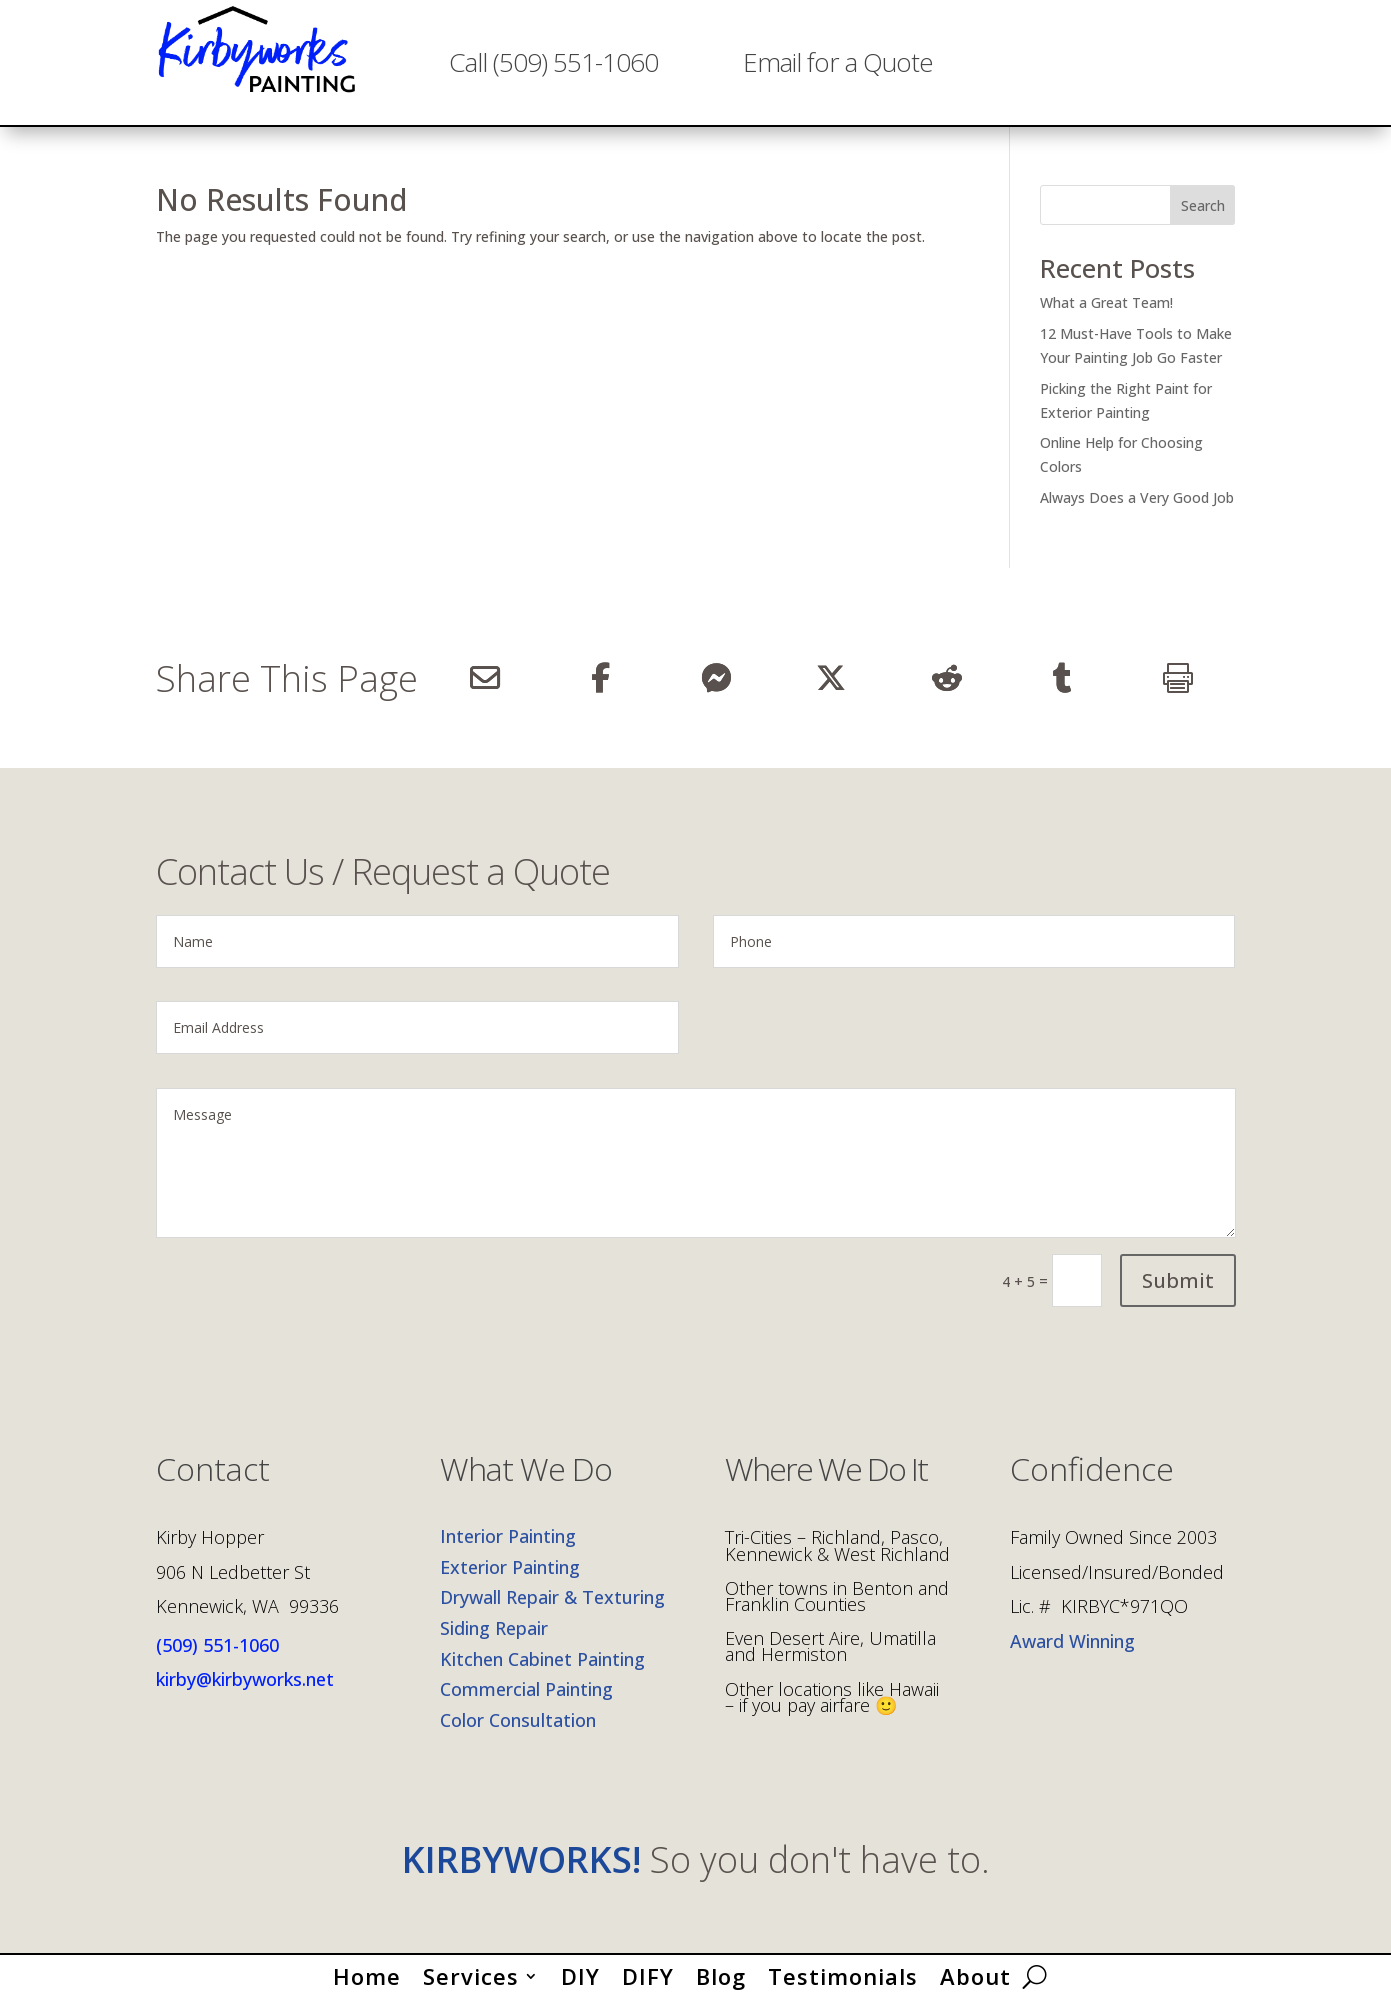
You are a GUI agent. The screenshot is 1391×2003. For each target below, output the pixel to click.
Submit (1178, 1280)
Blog (721, 1972)
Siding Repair (494, 1628)
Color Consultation (518, 1720)
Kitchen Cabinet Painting (542, 1659)
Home (367, 1972)
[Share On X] (831, 678)
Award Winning (1072, 1641)
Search (1203, 205)
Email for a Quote (838, 62)
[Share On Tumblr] (1062, 678)
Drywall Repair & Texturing (552, 1597)
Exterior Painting (510, 1567)
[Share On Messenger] (715, 678)
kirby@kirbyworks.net (245, 1679)
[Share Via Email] (485, 678)
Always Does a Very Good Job (1137, 497)
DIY (580, 1972)
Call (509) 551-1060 (553, 62)
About (975, 1972)
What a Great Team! (1106, 302)
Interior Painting (508, 1536)
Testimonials (843, 1972)
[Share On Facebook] (600, 678)
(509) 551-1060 (217, 1645)
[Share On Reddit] (946, 678)
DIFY (648, 1972)
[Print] (1177, 678)
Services (471, 1972)
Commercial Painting (526, 1689)
